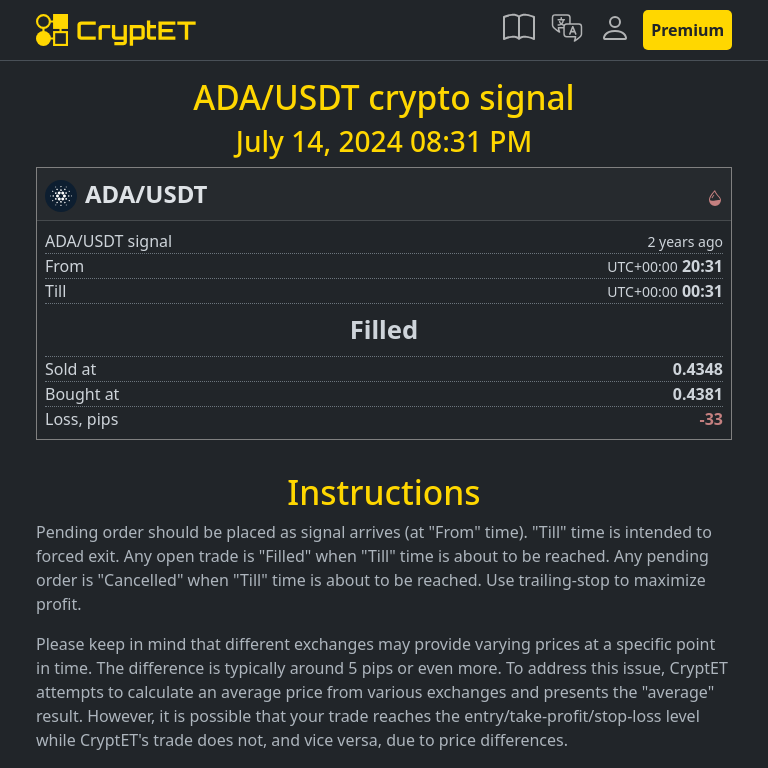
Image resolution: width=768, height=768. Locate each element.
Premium (687, 30)
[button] (519, 30)
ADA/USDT (146, 193)
